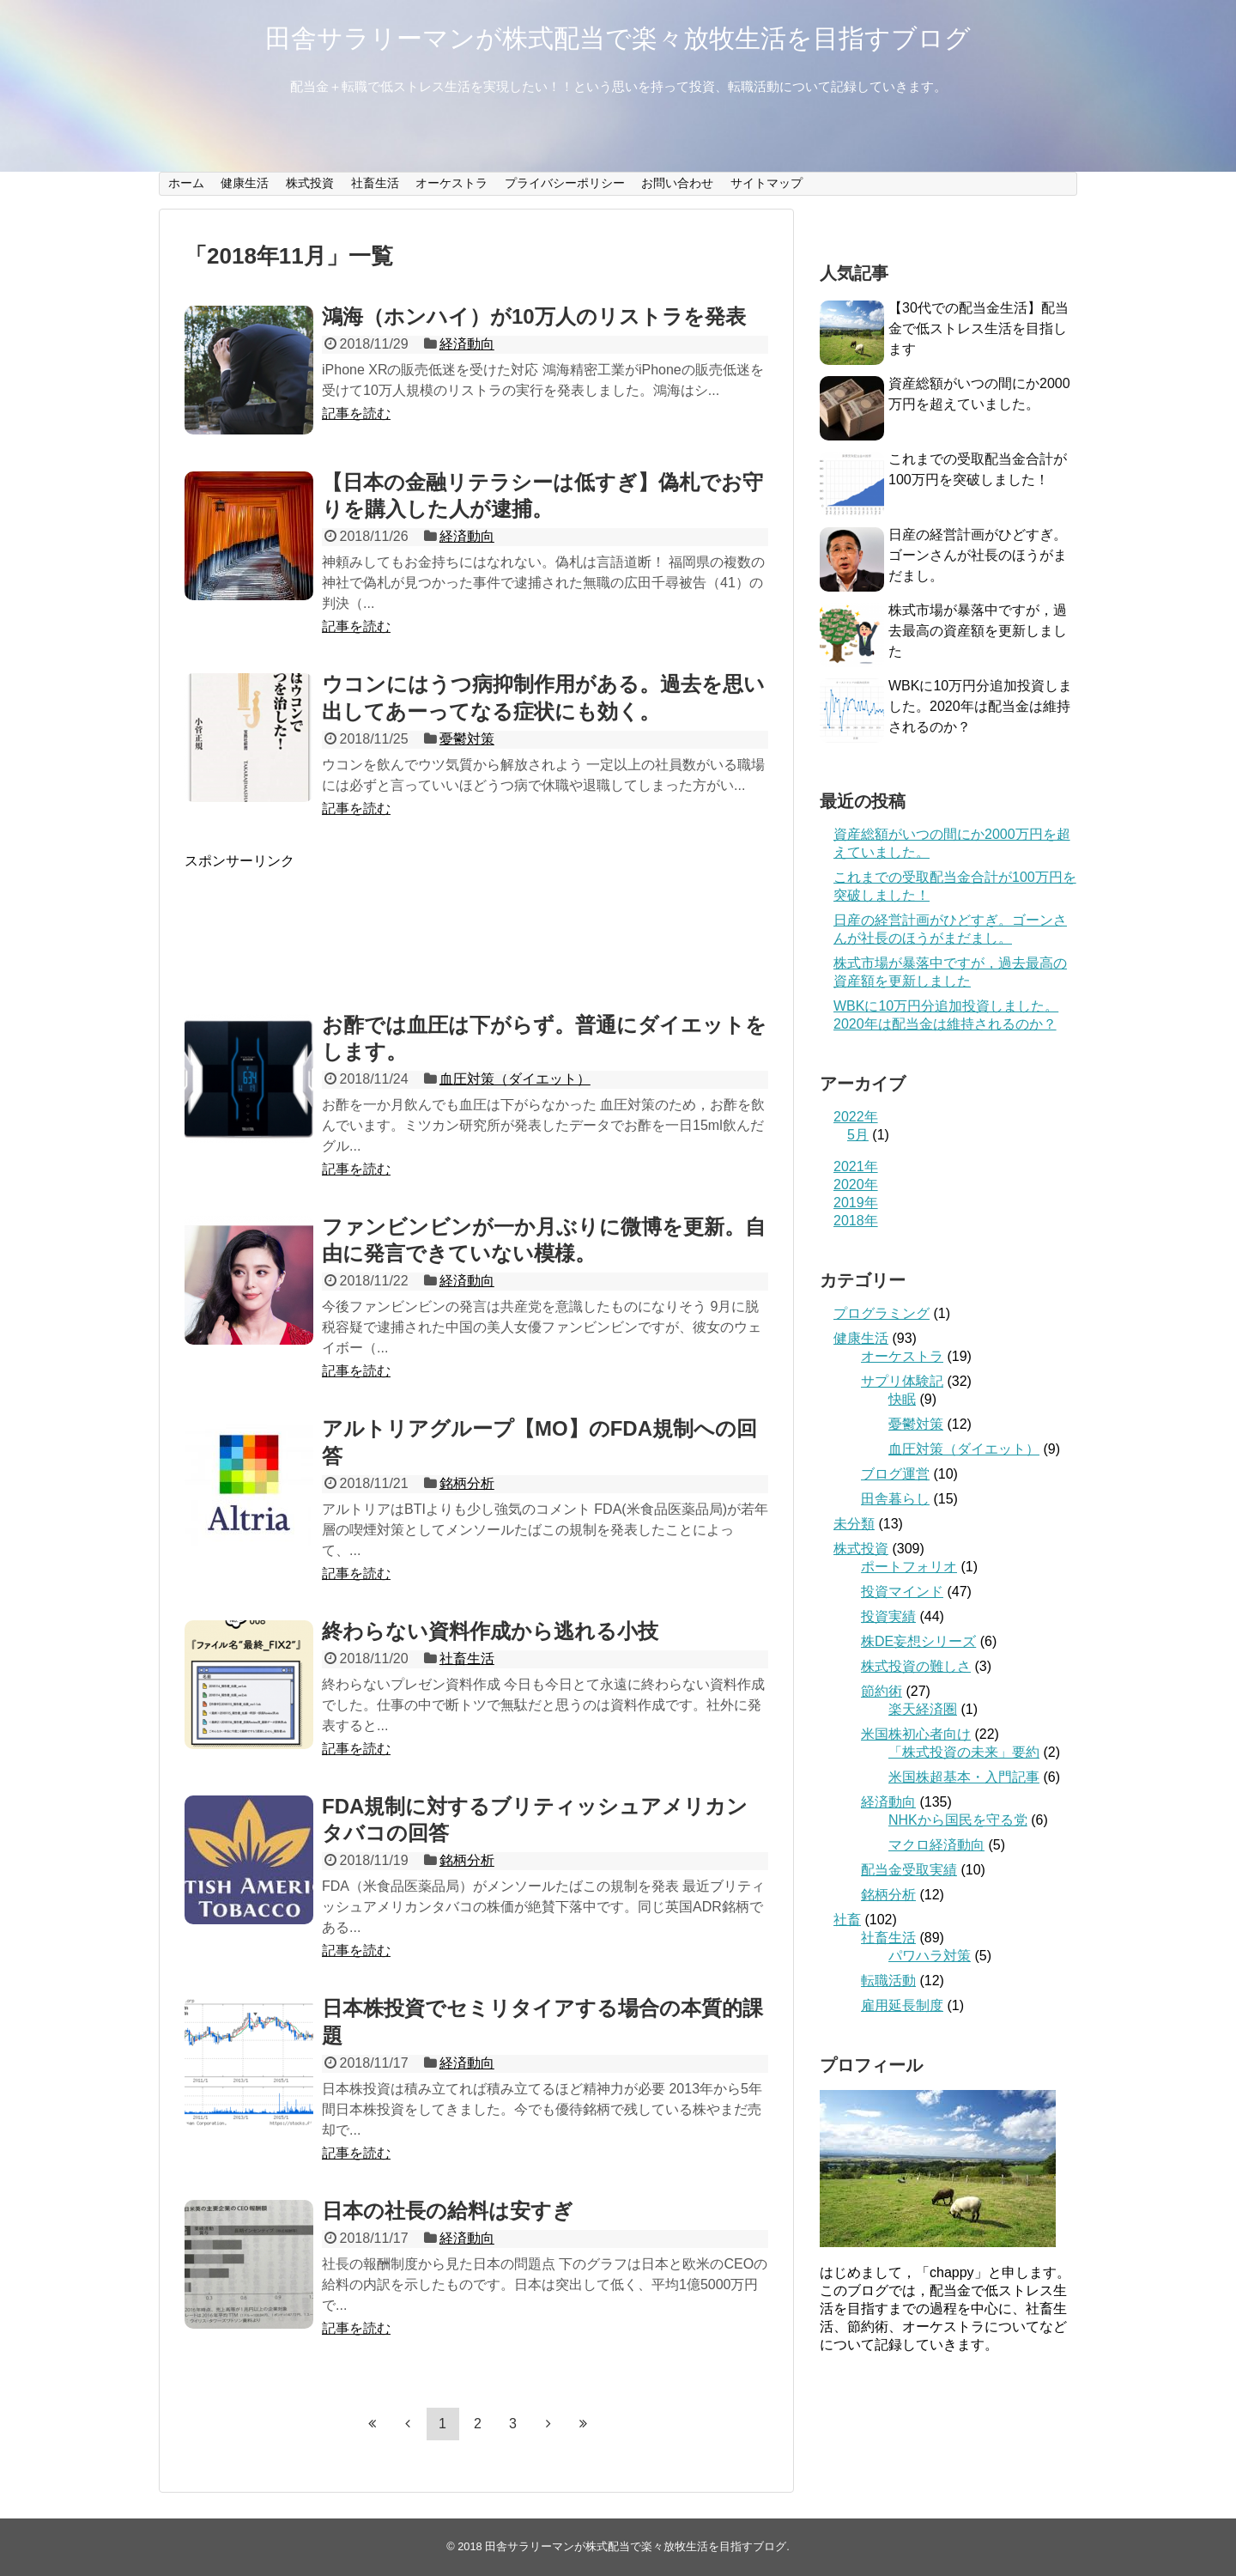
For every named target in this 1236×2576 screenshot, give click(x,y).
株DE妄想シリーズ (918, 1641)
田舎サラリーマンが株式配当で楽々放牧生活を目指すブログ (618, 38)
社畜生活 (375, 183)
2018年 (855, 1220)
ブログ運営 (895, 1474)
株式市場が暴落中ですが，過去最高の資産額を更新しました (977, 631)
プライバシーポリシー (565, 183)
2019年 (855, 1202)
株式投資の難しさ (916, 1666)
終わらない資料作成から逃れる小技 (490, 1631)
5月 (858, 1134)
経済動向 (466, 344)
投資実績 (888, 1616)
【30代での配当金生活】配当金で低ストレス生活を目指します (978, 328)
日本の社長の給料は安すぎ (447, 2210)
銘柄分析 (466, 1483)
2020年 (855, 1184)
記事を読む (356, 413)
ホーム (186, 183)
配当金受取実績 (909, 1869)
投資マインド (902, 1591)
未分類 (854, 1523)
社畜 (847, 1919)
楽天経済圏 (922, 1709)
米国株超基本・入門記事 (963, 1777)
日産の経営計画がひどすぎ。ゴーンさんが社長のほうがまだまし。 (977, 555)
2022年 (855, 1116)
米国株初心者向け (916, 1734)
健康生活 (245, 183)
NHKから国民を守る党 (957, 1820)
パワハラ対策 (929, 1955)
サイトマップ (766, 183)
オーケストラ (451, 183)
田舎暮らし (895, 1499)
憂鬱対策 (466, 739)
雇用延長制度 (902, 2005)
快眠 (902, 1399)
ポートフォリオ (909, 1566)
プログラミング (881, 1313)
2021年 (855, 1166)
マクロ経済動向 (936, 1845)
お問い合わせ (677, 183)
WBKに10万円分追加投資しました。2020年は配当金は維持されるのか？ (980, 706)
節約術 (881, 1691)
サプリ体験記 (902, 1381)
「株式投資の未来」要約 (963, 1752)
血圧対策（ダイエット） (515, 1079)
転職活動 (888, 1980)
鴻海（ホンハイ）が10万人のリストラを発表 (534, 316)
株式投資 (310, 183)
